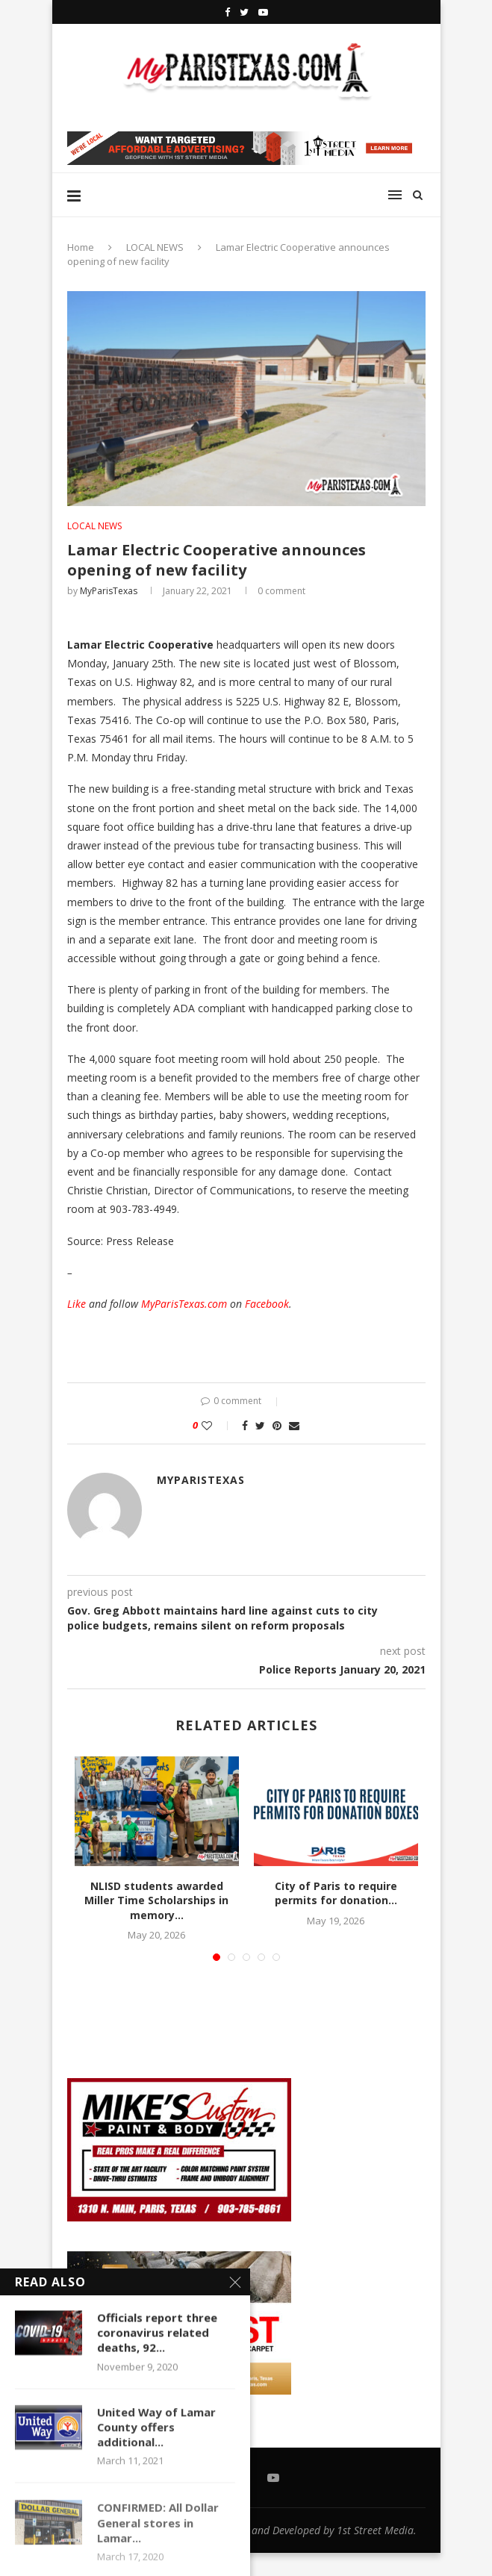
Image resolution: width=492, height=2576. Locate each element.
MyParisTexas (108, 590)
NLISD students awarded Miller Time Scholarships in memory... (156, 1900)
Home (80, 247)
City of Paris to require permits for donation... (336, 1893)
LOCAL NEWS (155, 247)
